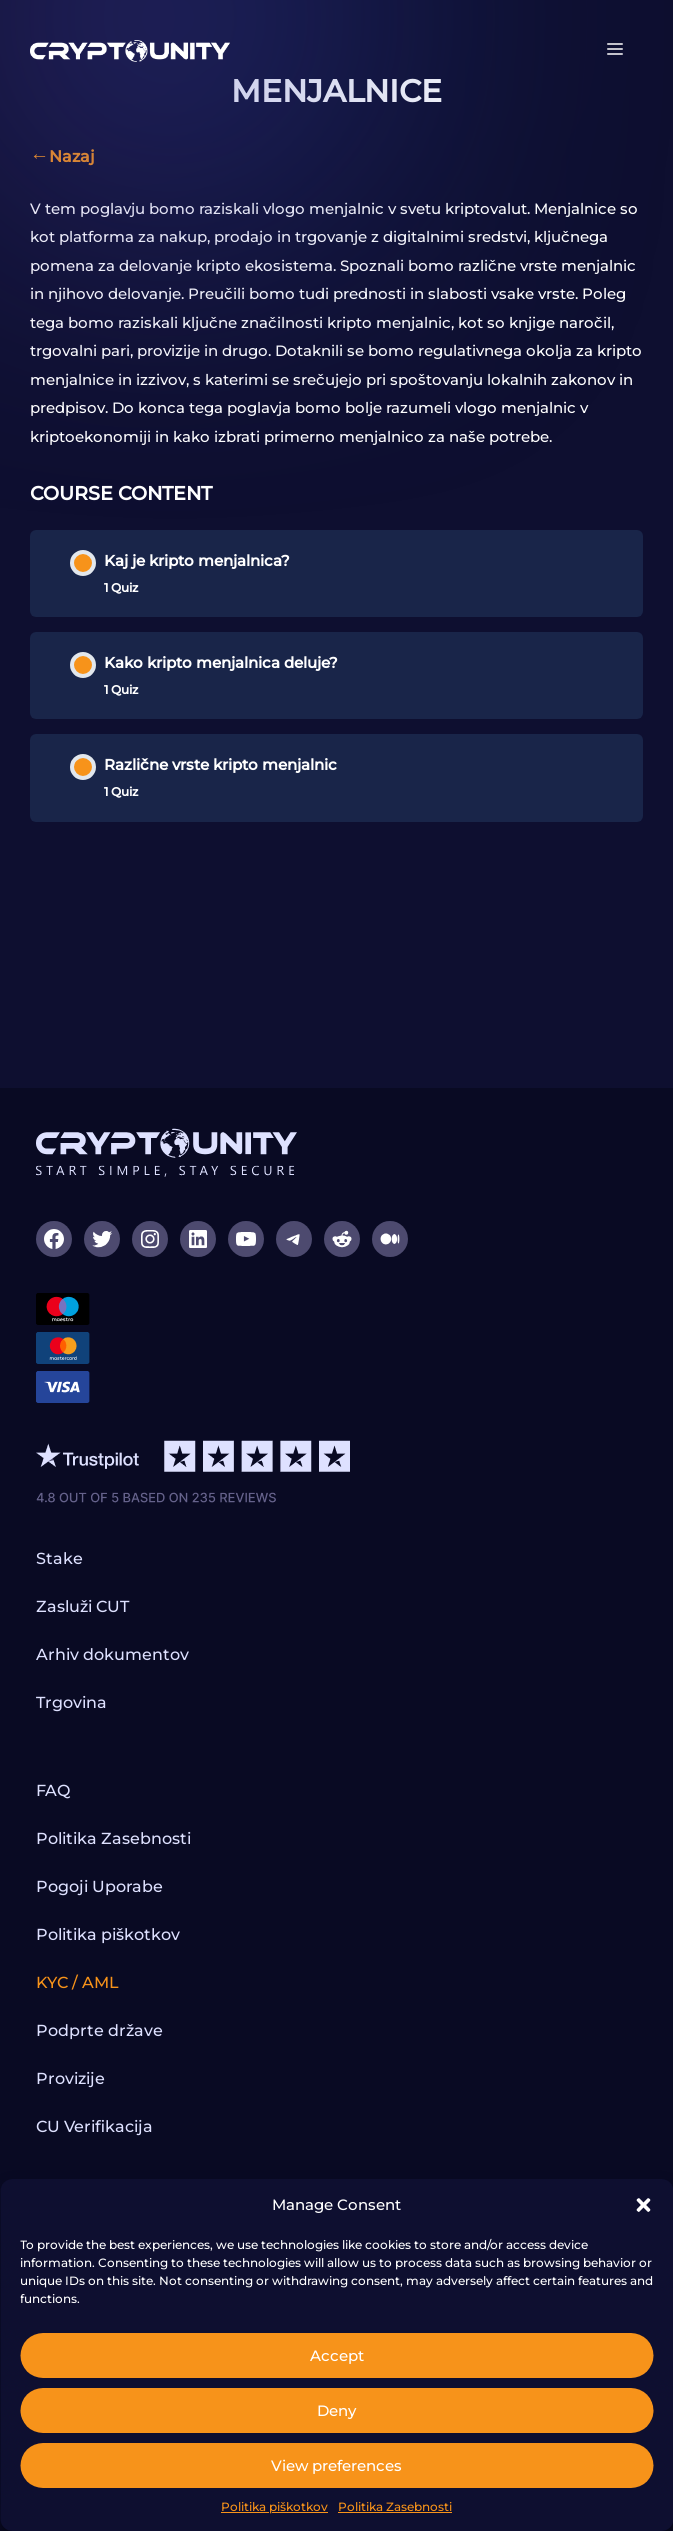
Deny (336, 2410)
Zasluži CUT (82, 1606)
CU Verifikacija (94, 2126)
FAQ (53, 1790)
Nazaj (72, 156)
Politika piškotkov (274, 2506)
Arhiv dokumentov (112, 1654)
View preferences (336, 2465)
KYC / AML (77, 1982)
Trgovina (71, 1702)
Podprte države (99, 2030)
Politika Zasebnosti (395, 2506)
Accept (337, 2355)
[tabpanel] (336, 323)
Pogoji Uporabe (99, 1886)
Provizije (70, 2078)
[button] (643, 2205)
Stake (59, 1558)
